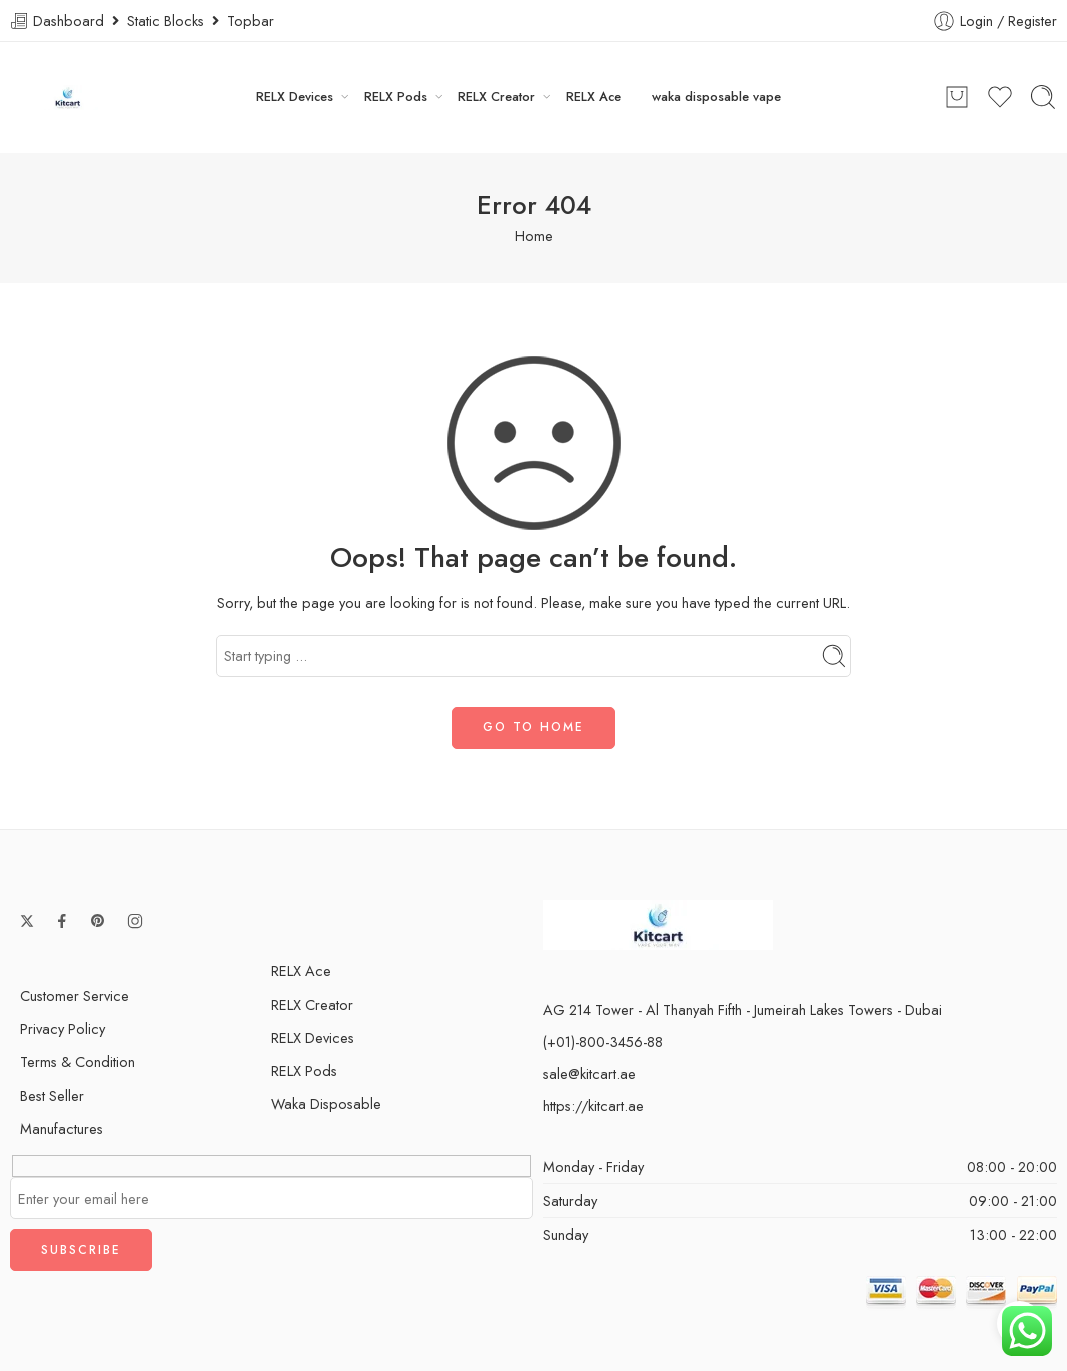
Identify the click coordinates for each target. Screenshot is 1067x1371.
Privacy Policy (62, 1028)
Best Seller (52, 1095)
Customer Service (74, 995)
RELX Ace (593, 96)
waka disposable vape (716, 96)
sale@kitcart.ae (589, 1073)
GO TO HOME (533, 727)
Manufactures (61, 1128)
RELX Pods (395, 96)
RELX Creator (496, 96)
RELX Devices (294, 96)
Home (534, 235)
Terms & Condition (77, 1061)
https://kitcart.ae (593, 1105)
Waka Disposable (326, 1103)
